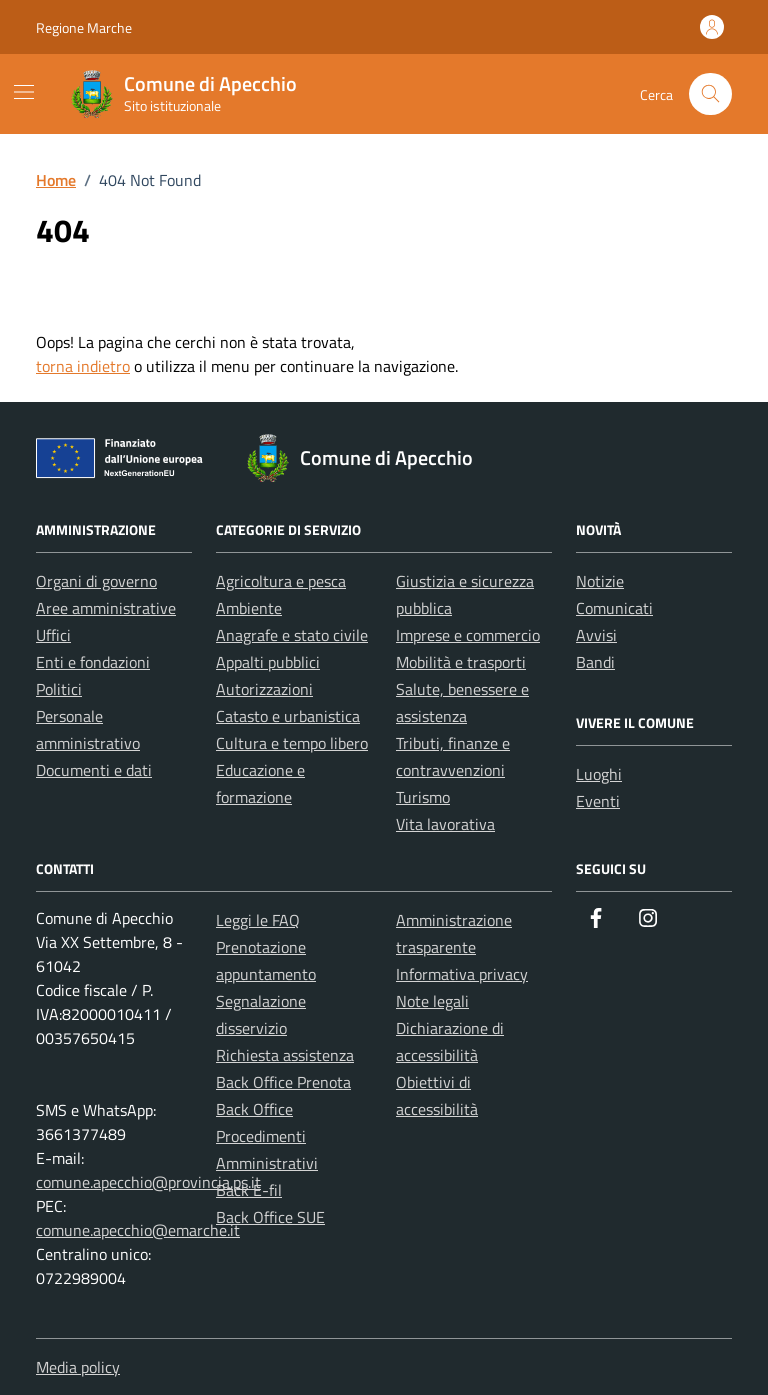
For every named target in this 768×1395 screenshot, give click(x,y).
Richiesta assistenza (285, 1055)
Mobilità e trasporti (461, 662)
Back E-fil (249, 1190)
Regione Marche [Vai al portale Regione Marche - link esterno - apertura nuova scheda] (84, 27)
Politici (59, 689)
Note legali (432, 1001)
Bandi (595, 662)
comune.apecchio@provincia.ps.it (148, 1182)
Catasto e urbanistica (288, 716)
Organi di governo (96, 581)
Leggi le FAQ (258, 920)
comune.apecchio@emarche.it (138, 1230)
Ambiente (249, 608)
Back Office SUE (270, 1217)
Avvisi (596, 635)
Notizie (600, 581)
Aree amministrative (106, 608)
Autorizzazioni (264, 689)
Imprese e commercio (468, 635)
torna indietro (83, 366)
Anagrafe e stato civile (292, 635)
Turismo (423, 797)
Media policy (78, 1367)
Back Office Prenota (283, 1082)
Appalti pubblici (268, 662)
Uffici (53, 635)
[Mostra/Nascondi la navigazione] (24, 92)
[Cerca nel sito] (710, 94)
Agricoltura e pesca (281, 581)
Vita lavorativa (445, 824)
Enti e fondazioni (93, 662)
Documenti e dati (94, 770)
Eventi (598, 801)
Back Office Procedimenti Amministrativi (267, 1136)
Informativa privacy (462, 974)
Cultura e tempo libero (292, 743)
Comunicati (614, 608)
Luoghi (599, 774)
